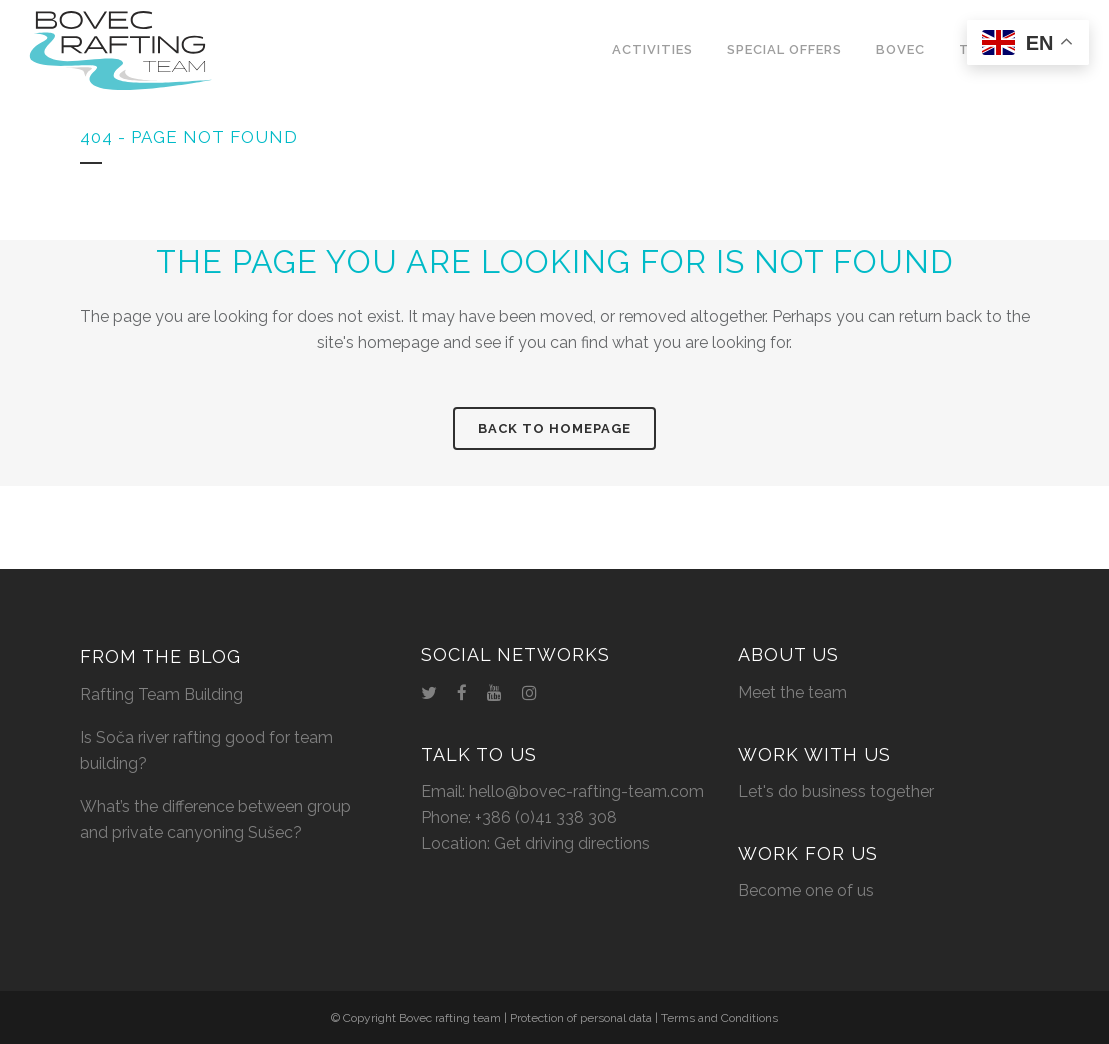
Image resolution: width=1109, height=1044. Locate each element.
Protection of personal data (581, 1018)
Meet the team (792, 692)
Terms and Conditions (719, 1018)
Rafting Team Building (161, 694)
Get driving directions (572, 843)
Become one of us (806, 890)
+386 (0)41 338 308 (546, 817)
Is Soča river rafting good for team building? (206, 750)
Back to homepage (554, 428)
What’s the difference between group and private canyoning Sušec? (215, 819)
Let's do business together (836, 791)
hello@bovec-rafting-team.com (586, 791)
